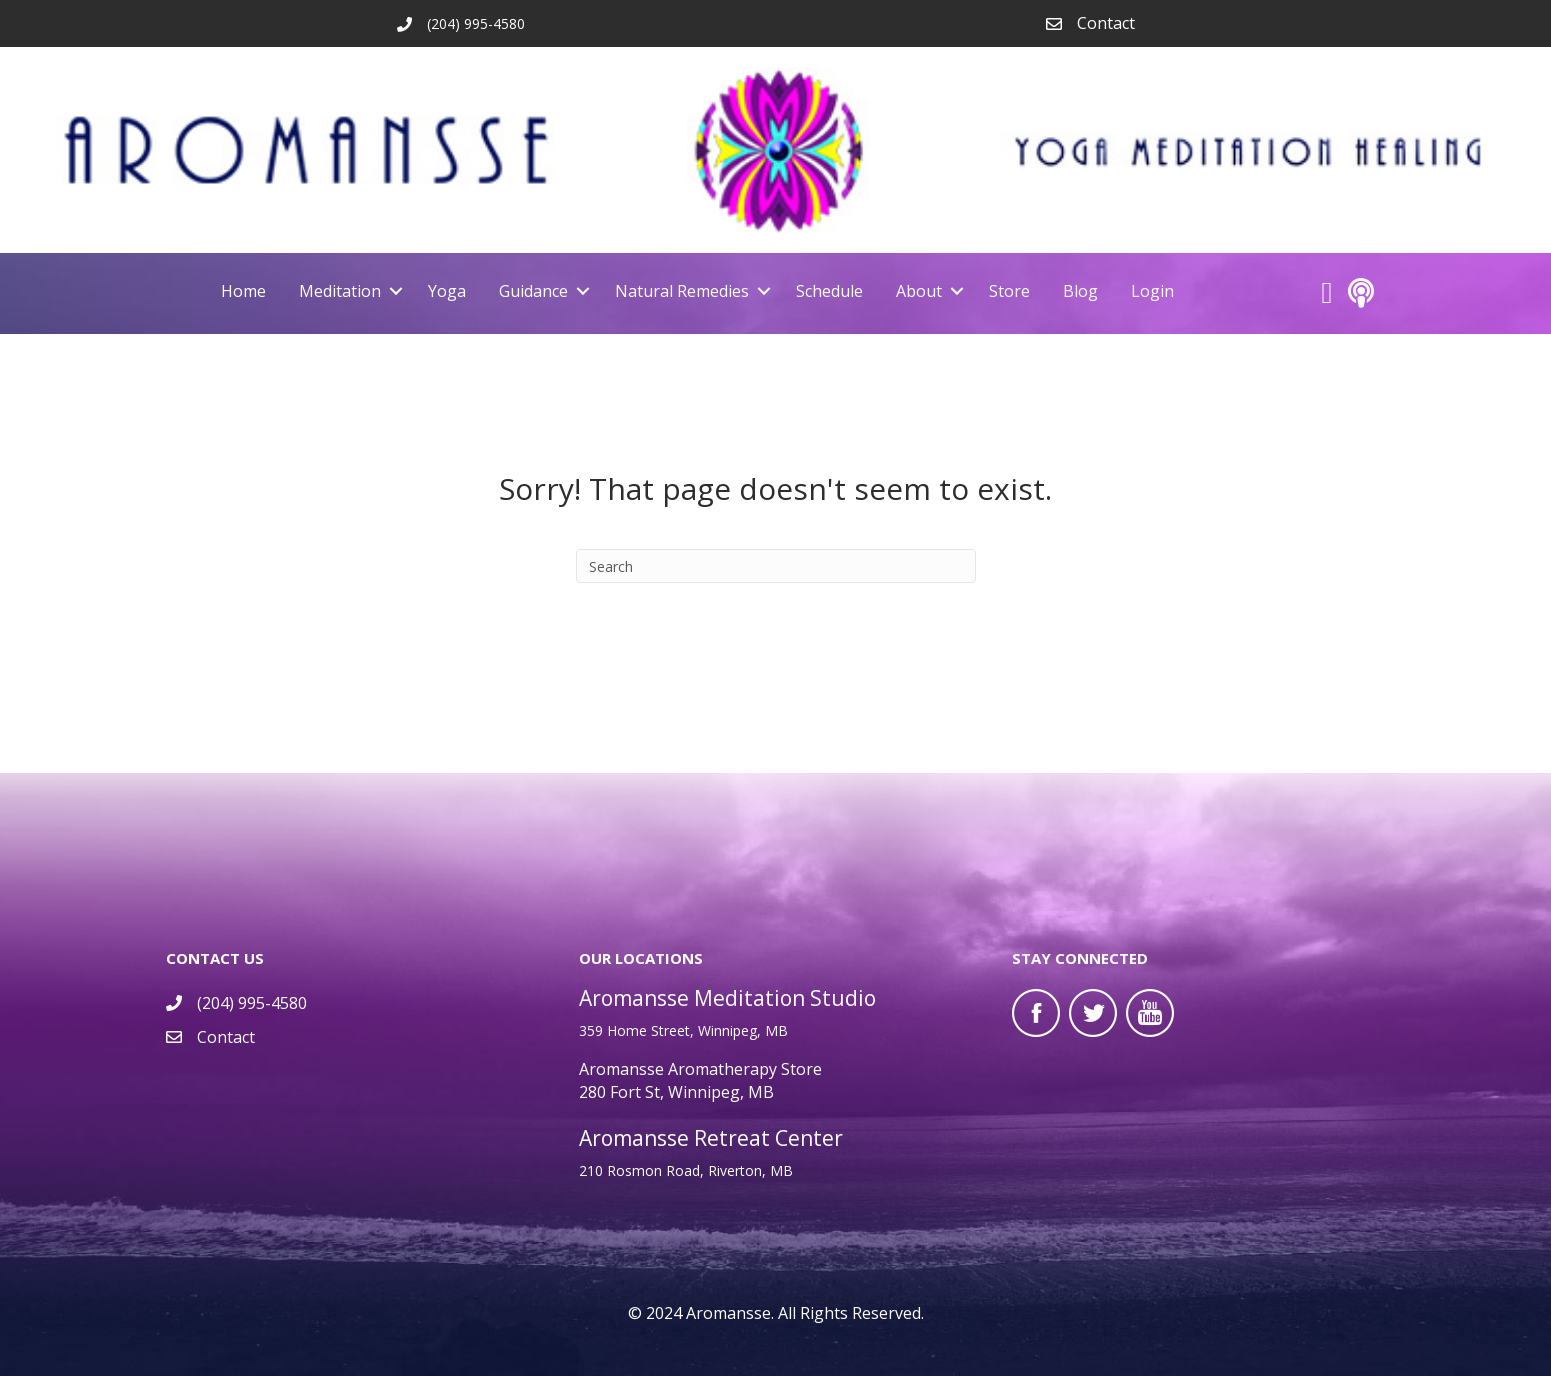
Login (1152, 291)
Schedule (829, 291)
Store (1009, 291)
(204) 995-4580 (252, 1002)
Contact (1106, 23)
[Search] (776, 566)
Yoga (447, 291)
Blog (1080, 291)
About (919, 291)
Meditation (340, 291)
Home (243, 291)
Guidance (533, 291)
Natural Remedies (682, 291)
